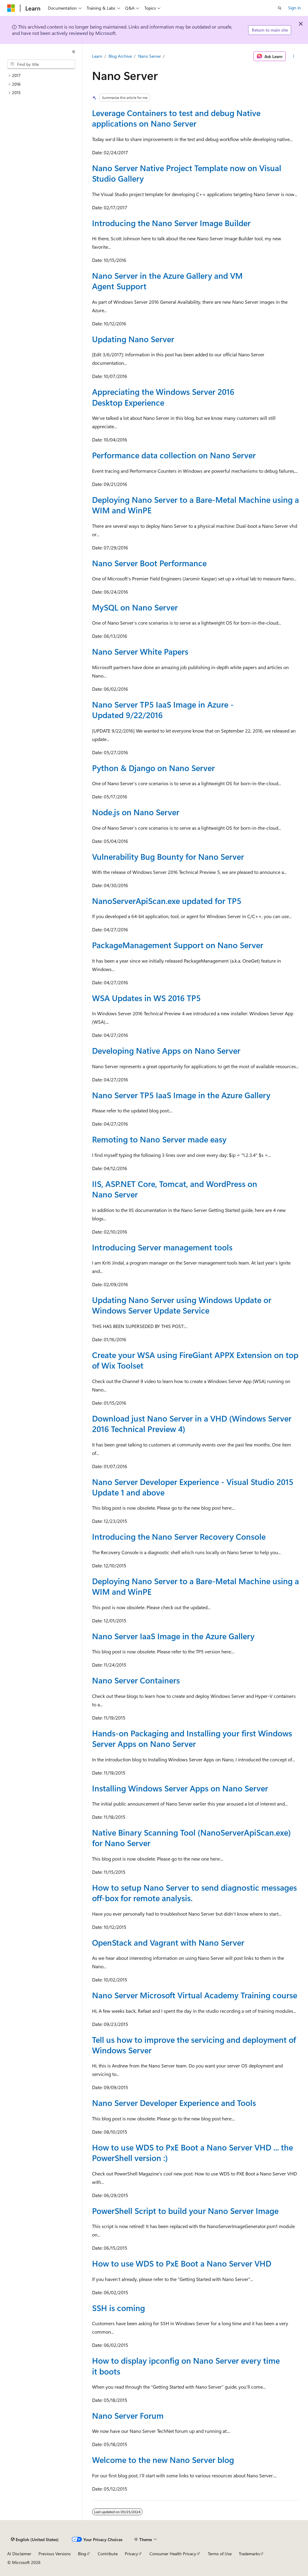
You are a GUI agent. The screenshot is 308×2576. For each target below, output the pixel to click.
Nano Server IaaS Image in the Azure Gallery (173, 1636)
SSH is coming (118, 2307)
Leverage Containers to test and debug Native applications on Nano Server (176, 118)
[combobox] (41, 64)
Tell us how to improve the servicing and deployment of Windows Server (194, 2044)
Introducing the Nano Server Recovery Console (179, 1536)
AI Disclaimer (19, 2553)
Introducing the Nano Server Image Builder (171, 222)
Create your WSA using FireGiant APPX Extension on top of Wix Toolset (195, 1360)
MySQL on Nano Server (135, 607)
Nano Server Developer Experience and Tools (174, 2102)
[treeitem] (43, 75)
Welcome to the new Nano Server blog (163, 2459)
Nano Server (149, 56)
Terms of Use (220, 2553)
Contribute (108, 2553)
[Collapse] (73, 51)
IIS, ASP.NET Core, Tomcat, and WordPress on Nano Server (174, 1189)
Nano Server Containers (136, 1680)
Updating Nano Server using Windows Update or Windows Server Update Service (181, 1305)
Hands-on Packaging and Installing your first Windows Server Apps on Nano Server (192, 1738)
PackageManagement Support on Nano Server (177, 944)
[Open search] (280, 8)
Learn (97, 56)
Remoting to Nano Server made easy (159, 1139)
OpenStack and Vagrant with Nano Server (168, 1942)
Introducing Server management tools (162, 1247)
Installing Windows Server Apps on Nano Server (180, 1788)
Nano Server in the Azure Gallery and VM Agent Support (167, 280)
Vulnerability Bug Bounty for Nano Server (168, 856)
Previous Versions (54, 2553)
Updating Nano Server (133, 339)
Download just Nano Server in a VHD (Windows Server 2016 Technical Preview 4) (191, 1423)
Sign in (294, 8)
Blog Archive (120, 56)
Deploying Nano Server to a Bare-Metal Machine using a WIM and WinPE (195, 504)
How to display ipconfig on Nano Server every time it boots (186, 2365)
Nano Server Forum (128, 2415)
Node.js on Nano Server (135, 812)
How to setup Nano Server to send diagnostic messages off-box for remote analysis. (194, 1892)
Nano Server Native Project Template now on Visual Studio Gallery (186, 173)
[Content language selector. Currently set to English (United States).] (34, 2539)
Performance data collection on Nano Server (174, 455)
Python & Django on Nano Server (153, 767)
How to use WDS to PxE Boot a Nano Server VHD (181, 2263)
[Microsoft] (11, 8)
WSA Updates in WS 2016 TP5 (146, 997)
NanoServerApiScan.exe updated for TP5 (166, 900)
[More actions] (293, 56)
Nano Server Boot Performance (149, 563)
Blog (82, 2553)
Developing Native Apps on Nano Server (166, 1050)
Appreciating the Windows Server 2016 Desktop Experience (163, 396)
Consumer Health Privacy (172, 2553)
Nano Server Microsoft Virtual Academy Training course (194, 1995)
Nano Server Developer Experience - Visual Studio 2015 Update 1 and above (192, 1487)
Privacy (131, 2553)
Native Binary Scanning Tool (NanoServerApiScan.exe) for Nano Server (191, 1837)
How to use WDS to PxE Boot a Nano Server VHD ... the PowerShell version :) (192, 2152)
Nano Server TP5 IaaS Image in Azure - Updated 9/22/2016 (163, 709)
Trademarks (249, 2553)
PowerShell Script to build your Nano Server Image (185, 2210)
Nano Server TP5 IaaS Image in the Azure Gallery (181, 1095)
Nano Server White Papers (140, 651)
